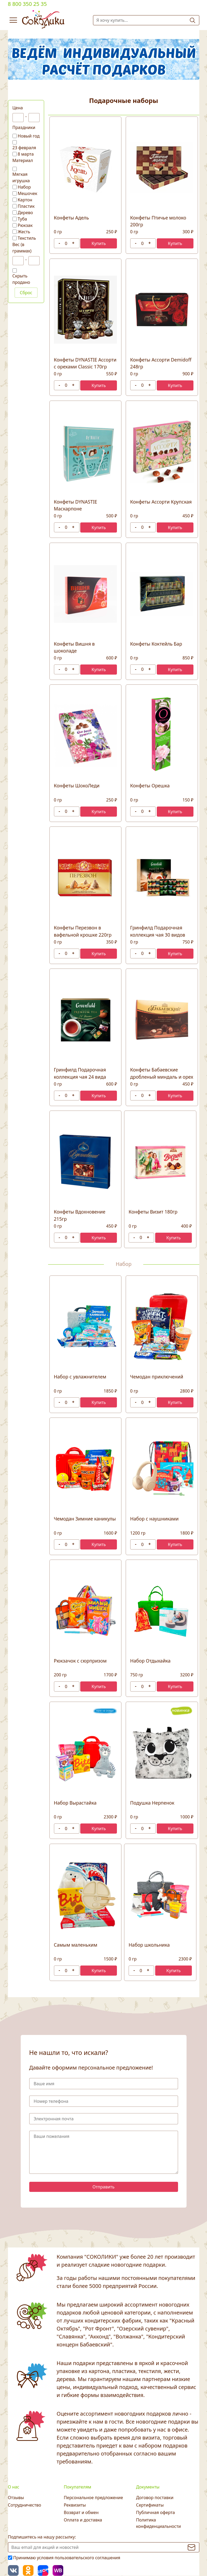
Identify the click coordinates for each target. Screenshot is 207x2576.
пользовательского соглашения (87, 2558)
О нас (13, 2487)
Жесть (24, 232)
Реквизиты (75, 2505)
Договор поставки (155, 2497)
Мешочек (27, 193)
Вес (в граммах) (22, 248)
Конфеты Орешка (150, 785)
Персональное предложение (93, 2497)
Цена (17, 108)
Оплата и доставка (83, 2520)
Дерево (25, 212)
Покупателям (77, 2487)
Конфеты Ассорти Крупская (161, 501)
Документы (147, 2487)
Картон (25, 200)
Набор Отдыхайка (150, 1660)
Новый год (29, 136)
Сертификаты (150, 2505)
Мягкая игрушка (21, 177)
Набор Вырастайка (75, 1803)
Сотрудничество (24, 2505)
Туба (22, 219)
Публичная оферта (155, 2512)
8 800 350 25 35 (27, 3)
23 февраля (24, 148)
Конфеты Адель (71, 217)
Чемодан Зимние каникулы (85, 1518)
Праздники (23, 127)
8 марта (26, 154)
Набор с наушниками (154, 1518)
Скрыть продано (21, 279)
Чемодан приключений (156, 1376)
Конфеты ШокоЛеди (77, 785)
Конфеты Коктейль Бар (156, 644)
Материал (22, 160)
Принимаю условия (66, 2558)
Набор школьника (149, 1945)
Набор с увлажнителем (80, 1376)
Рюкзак (25, 225)
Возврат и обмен (81, 2512)
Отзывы (16, 2497)
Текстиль (27, 238)
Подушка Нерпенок (152, 1803)
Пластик (26, 206)
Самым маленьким (75, 1945)
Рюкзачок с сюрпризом (80, 1660)
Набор (24, 187)
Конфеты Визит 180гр (153, 1211)
